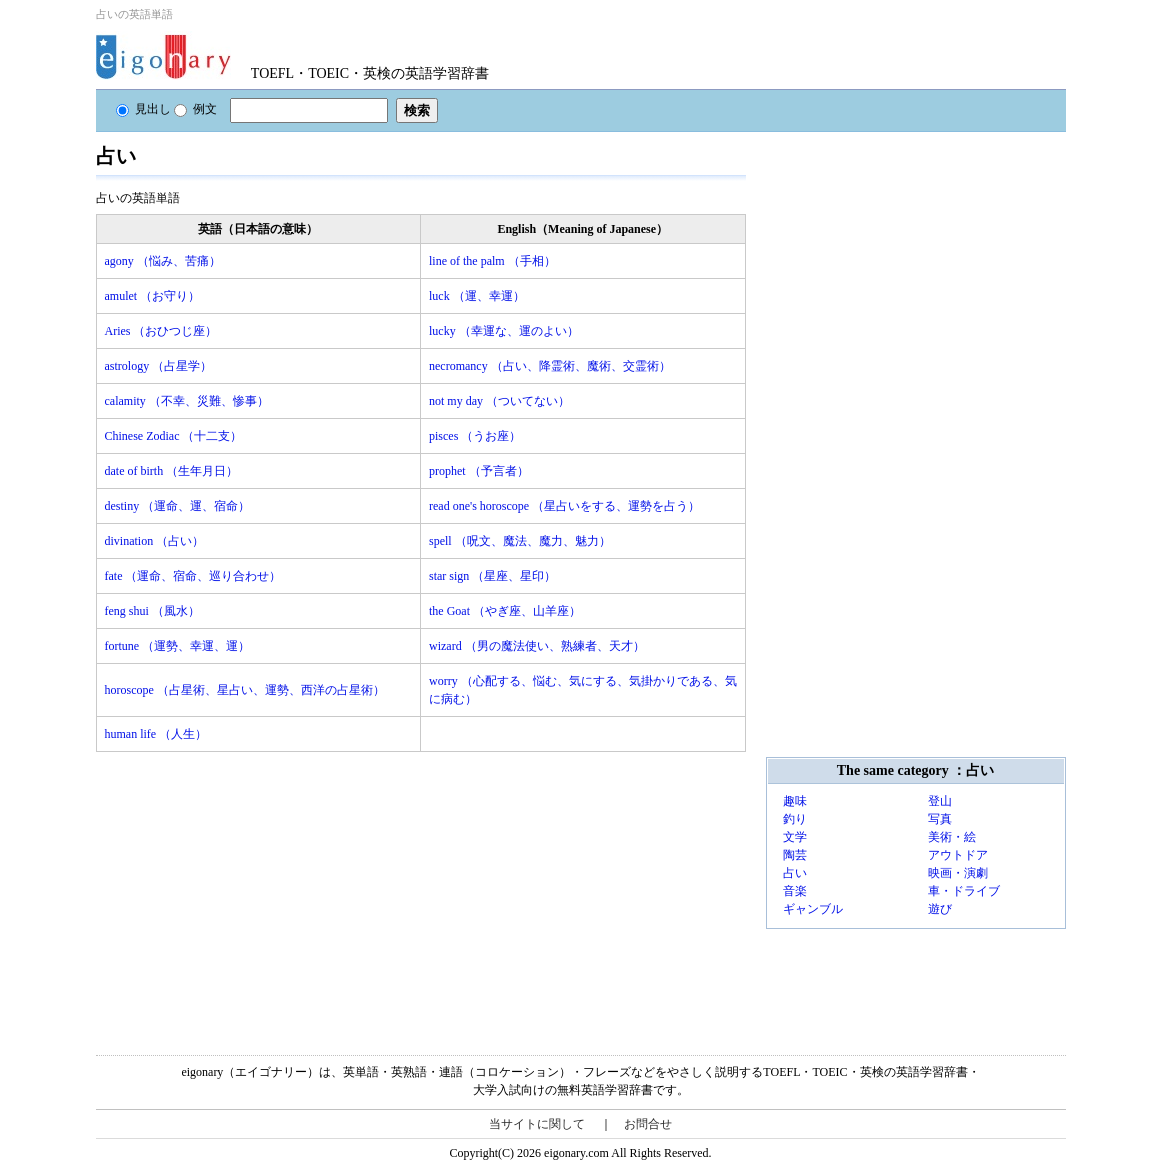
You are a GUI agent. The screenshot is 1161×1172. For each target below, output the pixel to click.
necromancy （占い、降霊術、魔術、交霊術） (550, 366)
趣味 (795, 801)
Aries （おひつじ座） (161, 331)
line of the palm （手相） (492, 261)
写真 (940, 819)
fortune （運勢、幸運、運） (178, 646)
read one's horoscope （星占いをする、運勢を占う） (564, 506)
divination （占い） (155, 541)
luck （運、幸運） (477, 296)
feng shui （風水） (152, 611)
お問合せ (648, 1124)
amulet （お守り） (153, 296)
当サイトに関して (537, 1124)
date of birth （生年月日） (172, 471)
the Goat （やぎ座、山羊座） (505, 611)
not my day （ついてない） (499, 401)
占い (795, 873)
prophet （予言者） (479, 471)
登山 (940, 801)
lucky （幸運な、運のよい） (504, 331)
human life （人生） (156, 734)
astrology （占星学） (159, 366)
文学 (795, 837)
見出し (143, 109)
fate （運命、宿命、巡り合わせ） (193, 576)
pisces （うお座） (475, 436)
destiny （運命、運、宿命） (178, 506)
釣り (795, 819)
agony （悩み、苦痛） (163, 261)
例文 (195, 109)
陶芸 (795, 855)
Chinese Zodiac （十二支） (174, 436)
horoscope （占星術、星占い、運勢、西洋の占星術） (245, 690)
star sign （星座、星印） (492, 576)
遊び (940, 909)
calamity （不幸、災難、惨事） (187, 401)
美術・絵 (952, 837)
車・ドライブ (964, 891)
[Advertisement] (246, 892)
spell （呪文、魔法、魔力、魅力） (520, 541)
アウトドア (958, 855)
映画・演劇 (958, 873)
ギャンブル (813, 909)
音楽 (795, 891)
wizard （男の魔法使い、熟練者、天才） (537, 646)
